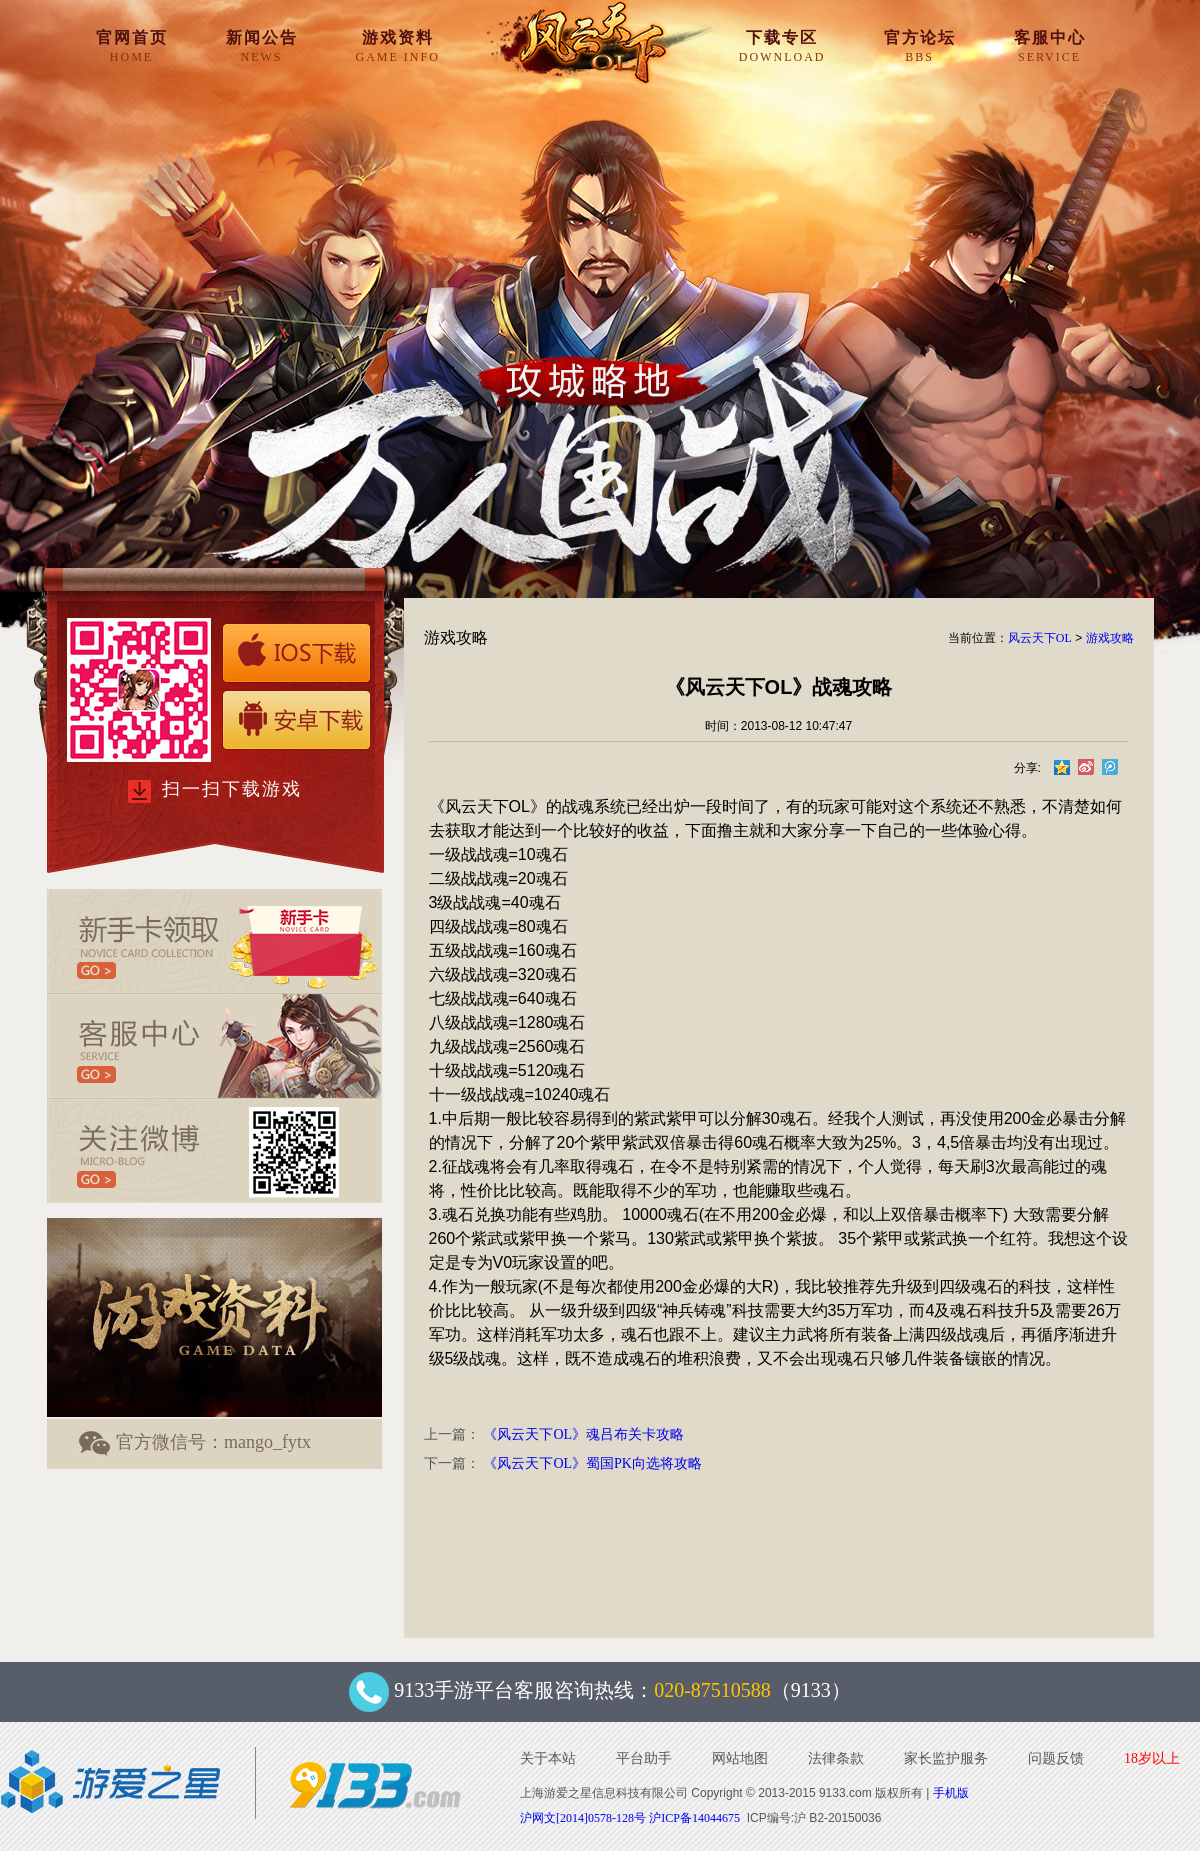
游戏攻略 (1110, 638)
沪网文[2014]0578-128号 (583, 1818)
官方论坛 (920, 46)
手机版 (951, 1793)
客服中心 (1050, 46)
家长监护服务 (946, 1758)
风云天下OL (1040, 638)
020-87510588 (712, 1690)
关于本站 (548, 1758)
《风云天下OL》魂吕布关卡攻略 (583, 1434)
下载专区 (782, 46)
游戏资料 (398, 46)
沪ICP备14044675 (694, 1818)
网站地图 (740, 1758)
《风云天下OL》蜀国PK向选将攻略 (592, 1463)
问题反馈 (1056, 1758)
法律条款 (836, 1758)
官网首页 (132, 46)
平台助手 (644, 1758)
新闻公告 (262, 46)
